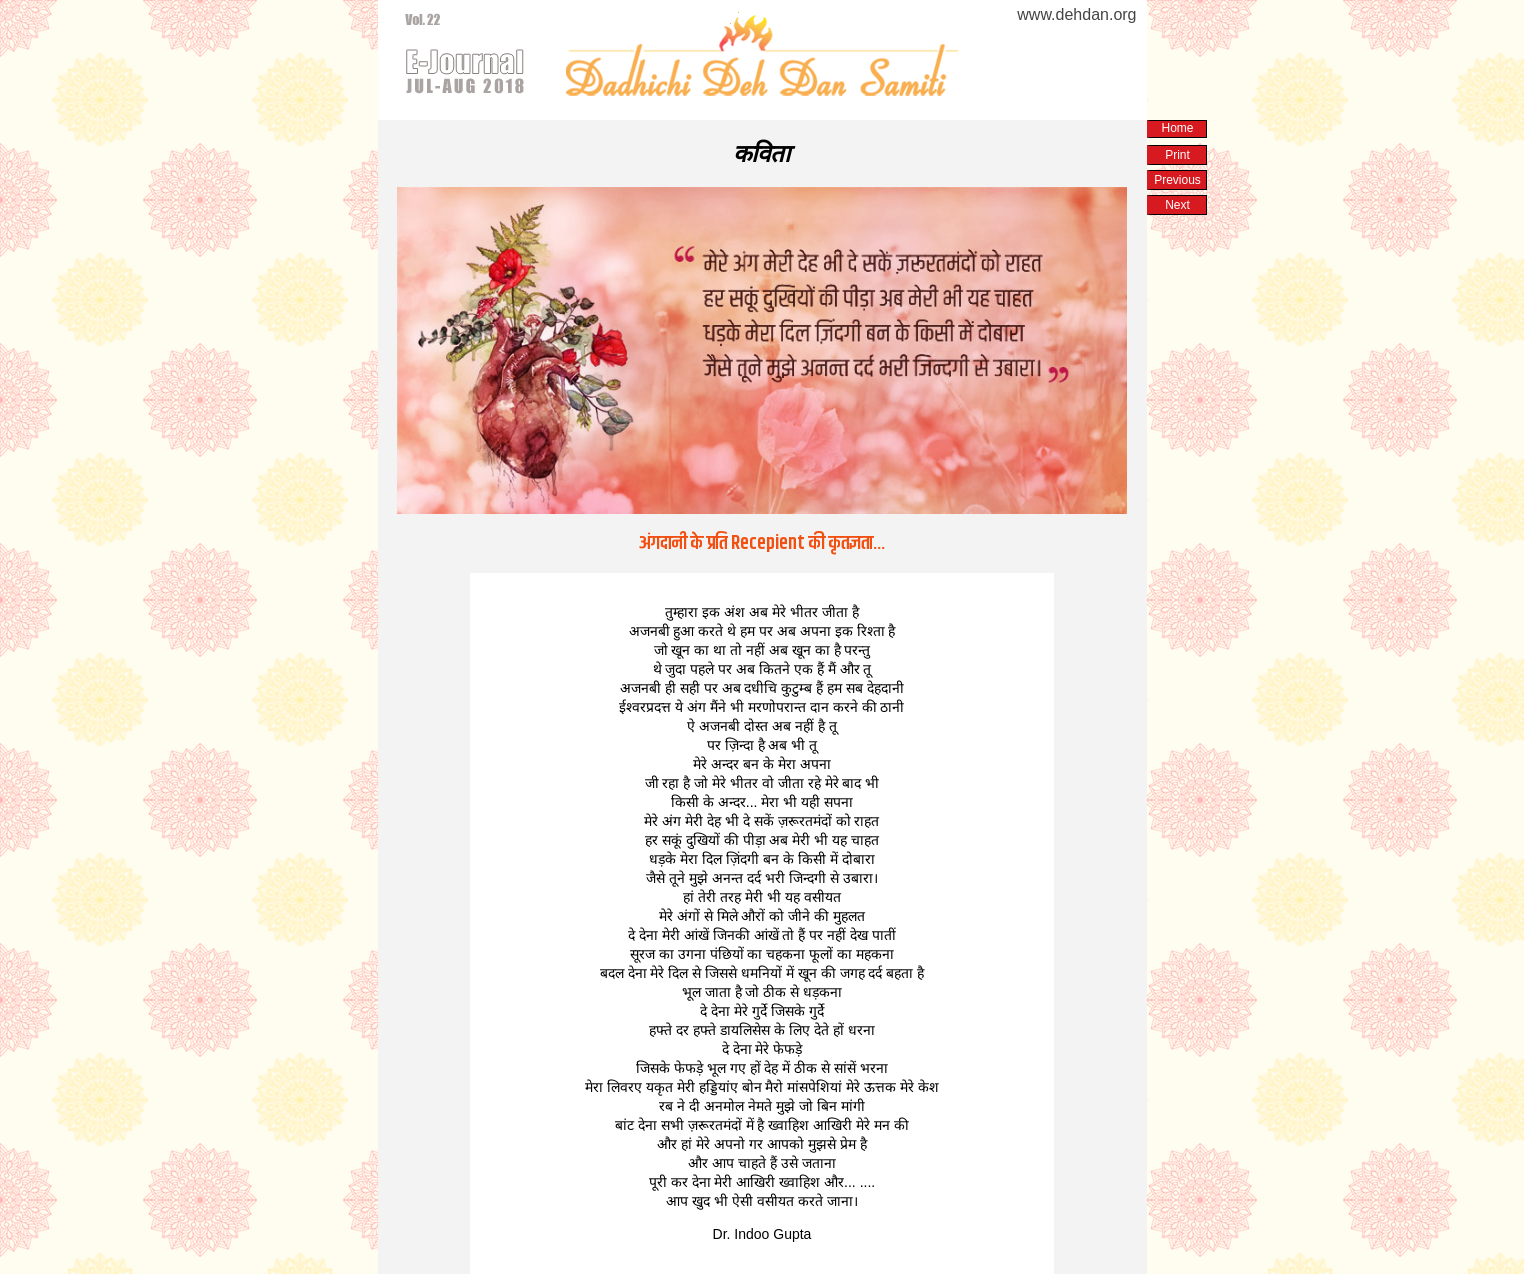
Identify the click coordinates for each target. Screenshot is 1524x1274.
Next (1177, 205)
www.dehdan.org (1076, 14)
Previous (1177, 180)
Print (1177, 155)
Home (1177, 128)
